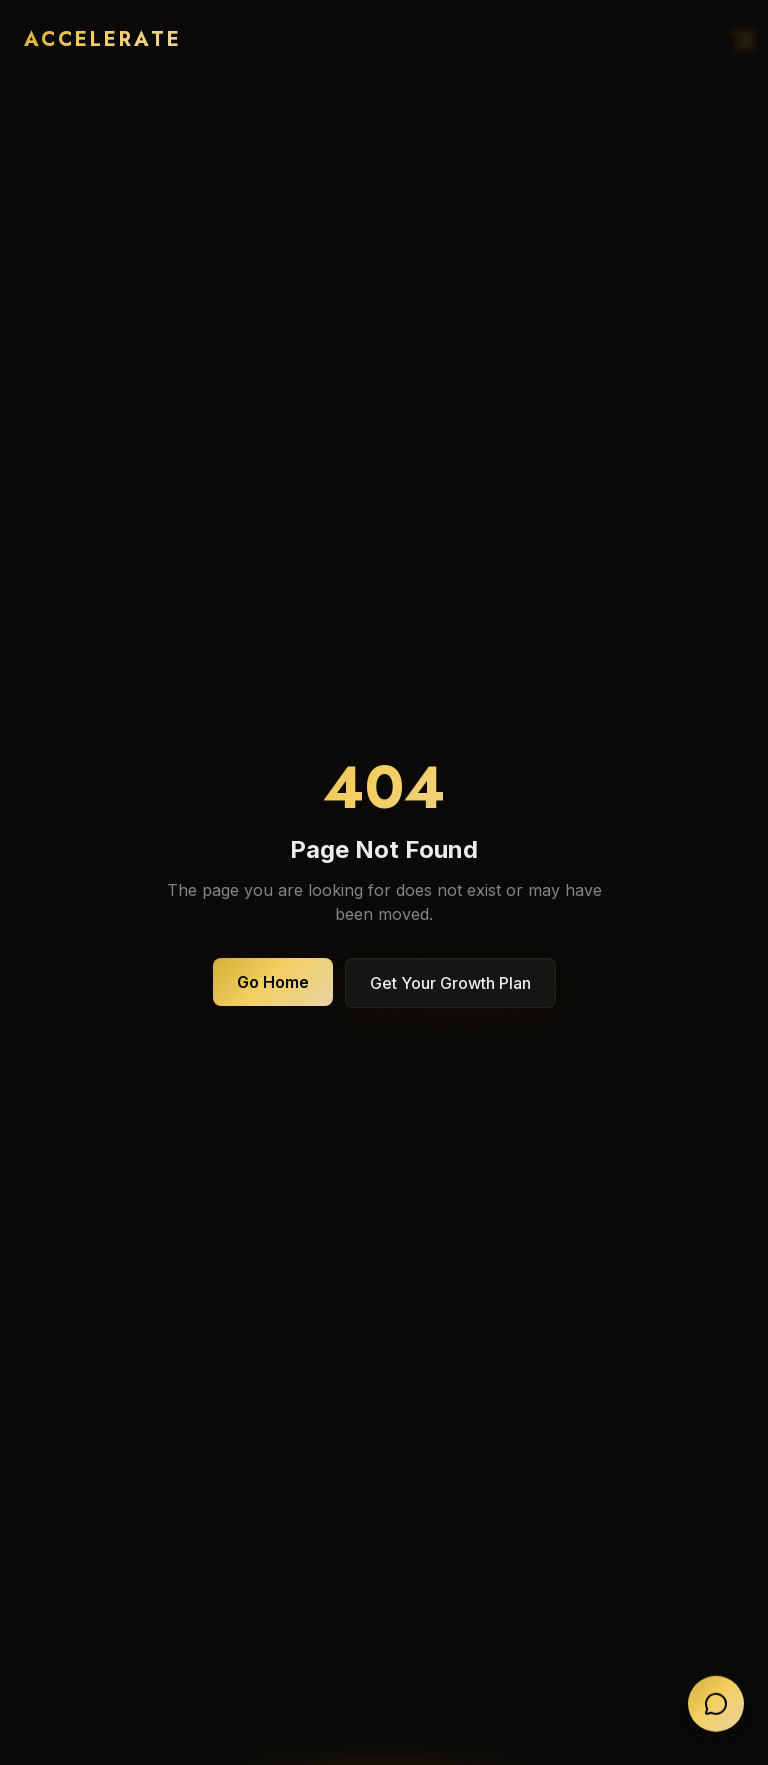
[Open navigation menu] (748, 40)
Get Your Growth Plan (450, 983)
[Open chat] (716, 1705)
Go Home (273, 982)
